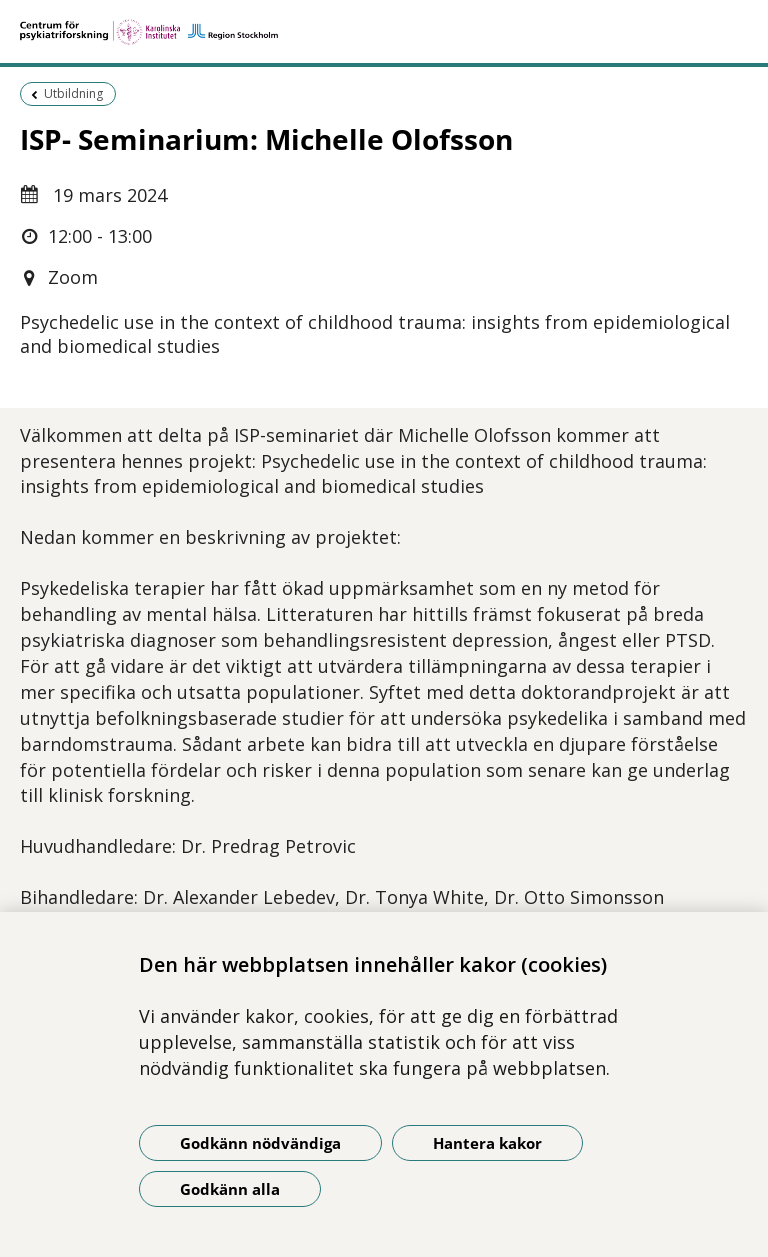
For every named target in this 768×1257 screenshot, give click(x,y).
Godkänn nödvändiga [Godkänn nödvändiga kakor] (260, 1143)
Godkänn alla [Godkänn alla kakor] (230, 1189)
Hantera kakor (487, 1143)
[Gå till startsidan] (384, 32)
